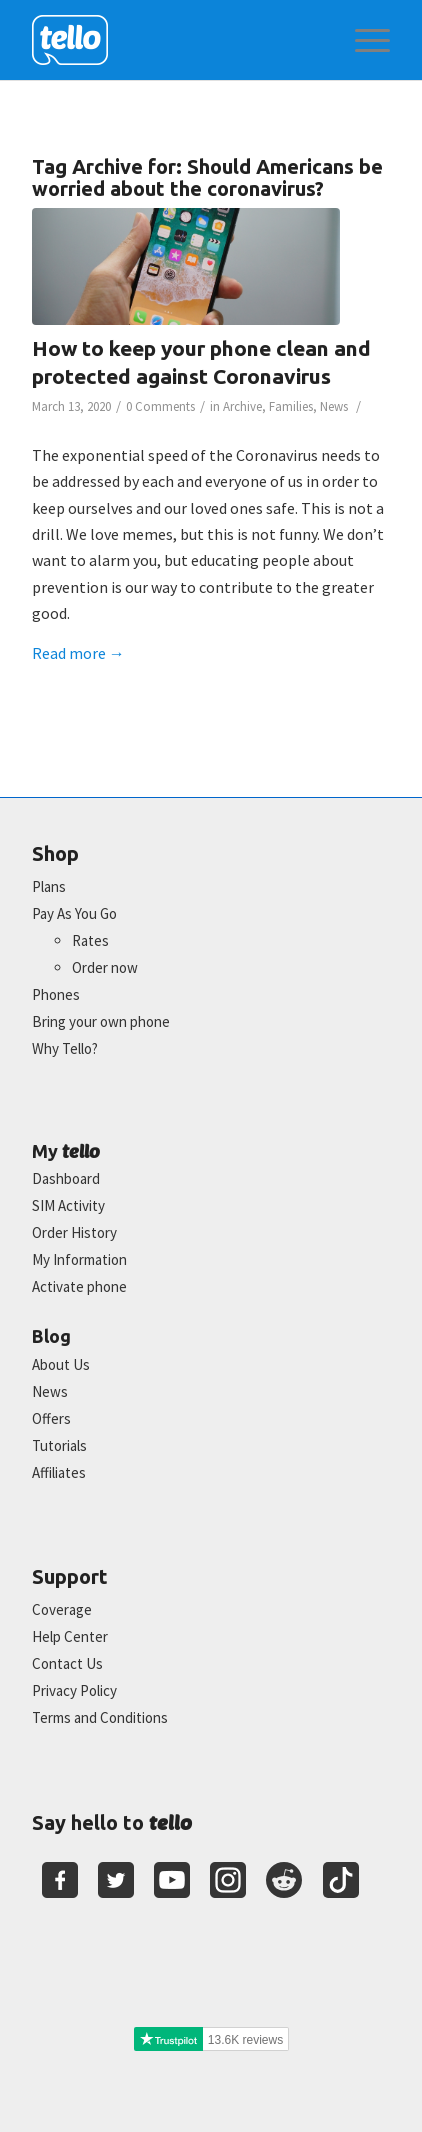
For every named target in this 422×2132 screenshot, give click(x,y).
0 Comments (160, 406)
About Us (61, 1364)
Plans (49, 886)
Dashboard (66, 1178)
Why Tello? (65, 1048)
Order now (105, 967)
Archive (242, 406)
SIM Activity (68, 1205)
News (334, 406)
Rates (90, 940)
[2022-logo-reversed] (175, 40)
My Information (79, 1259)
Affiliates (59, 1472)
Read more (78, 653)
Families (291, 406)
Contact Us (67, 1663)
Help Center (70, 1636)
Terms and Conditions (100, 1717)
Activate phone (79, 1286)
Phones (56, 994)
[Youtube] (172, 1880)
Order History (74, 1232)
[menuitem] (362, 40)
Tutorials (59, 1445)
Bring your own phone (101, 1021)
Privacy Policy (74, 1690)
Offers (51, 1418)
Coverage (62, 1609)
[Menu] (362, 40)
